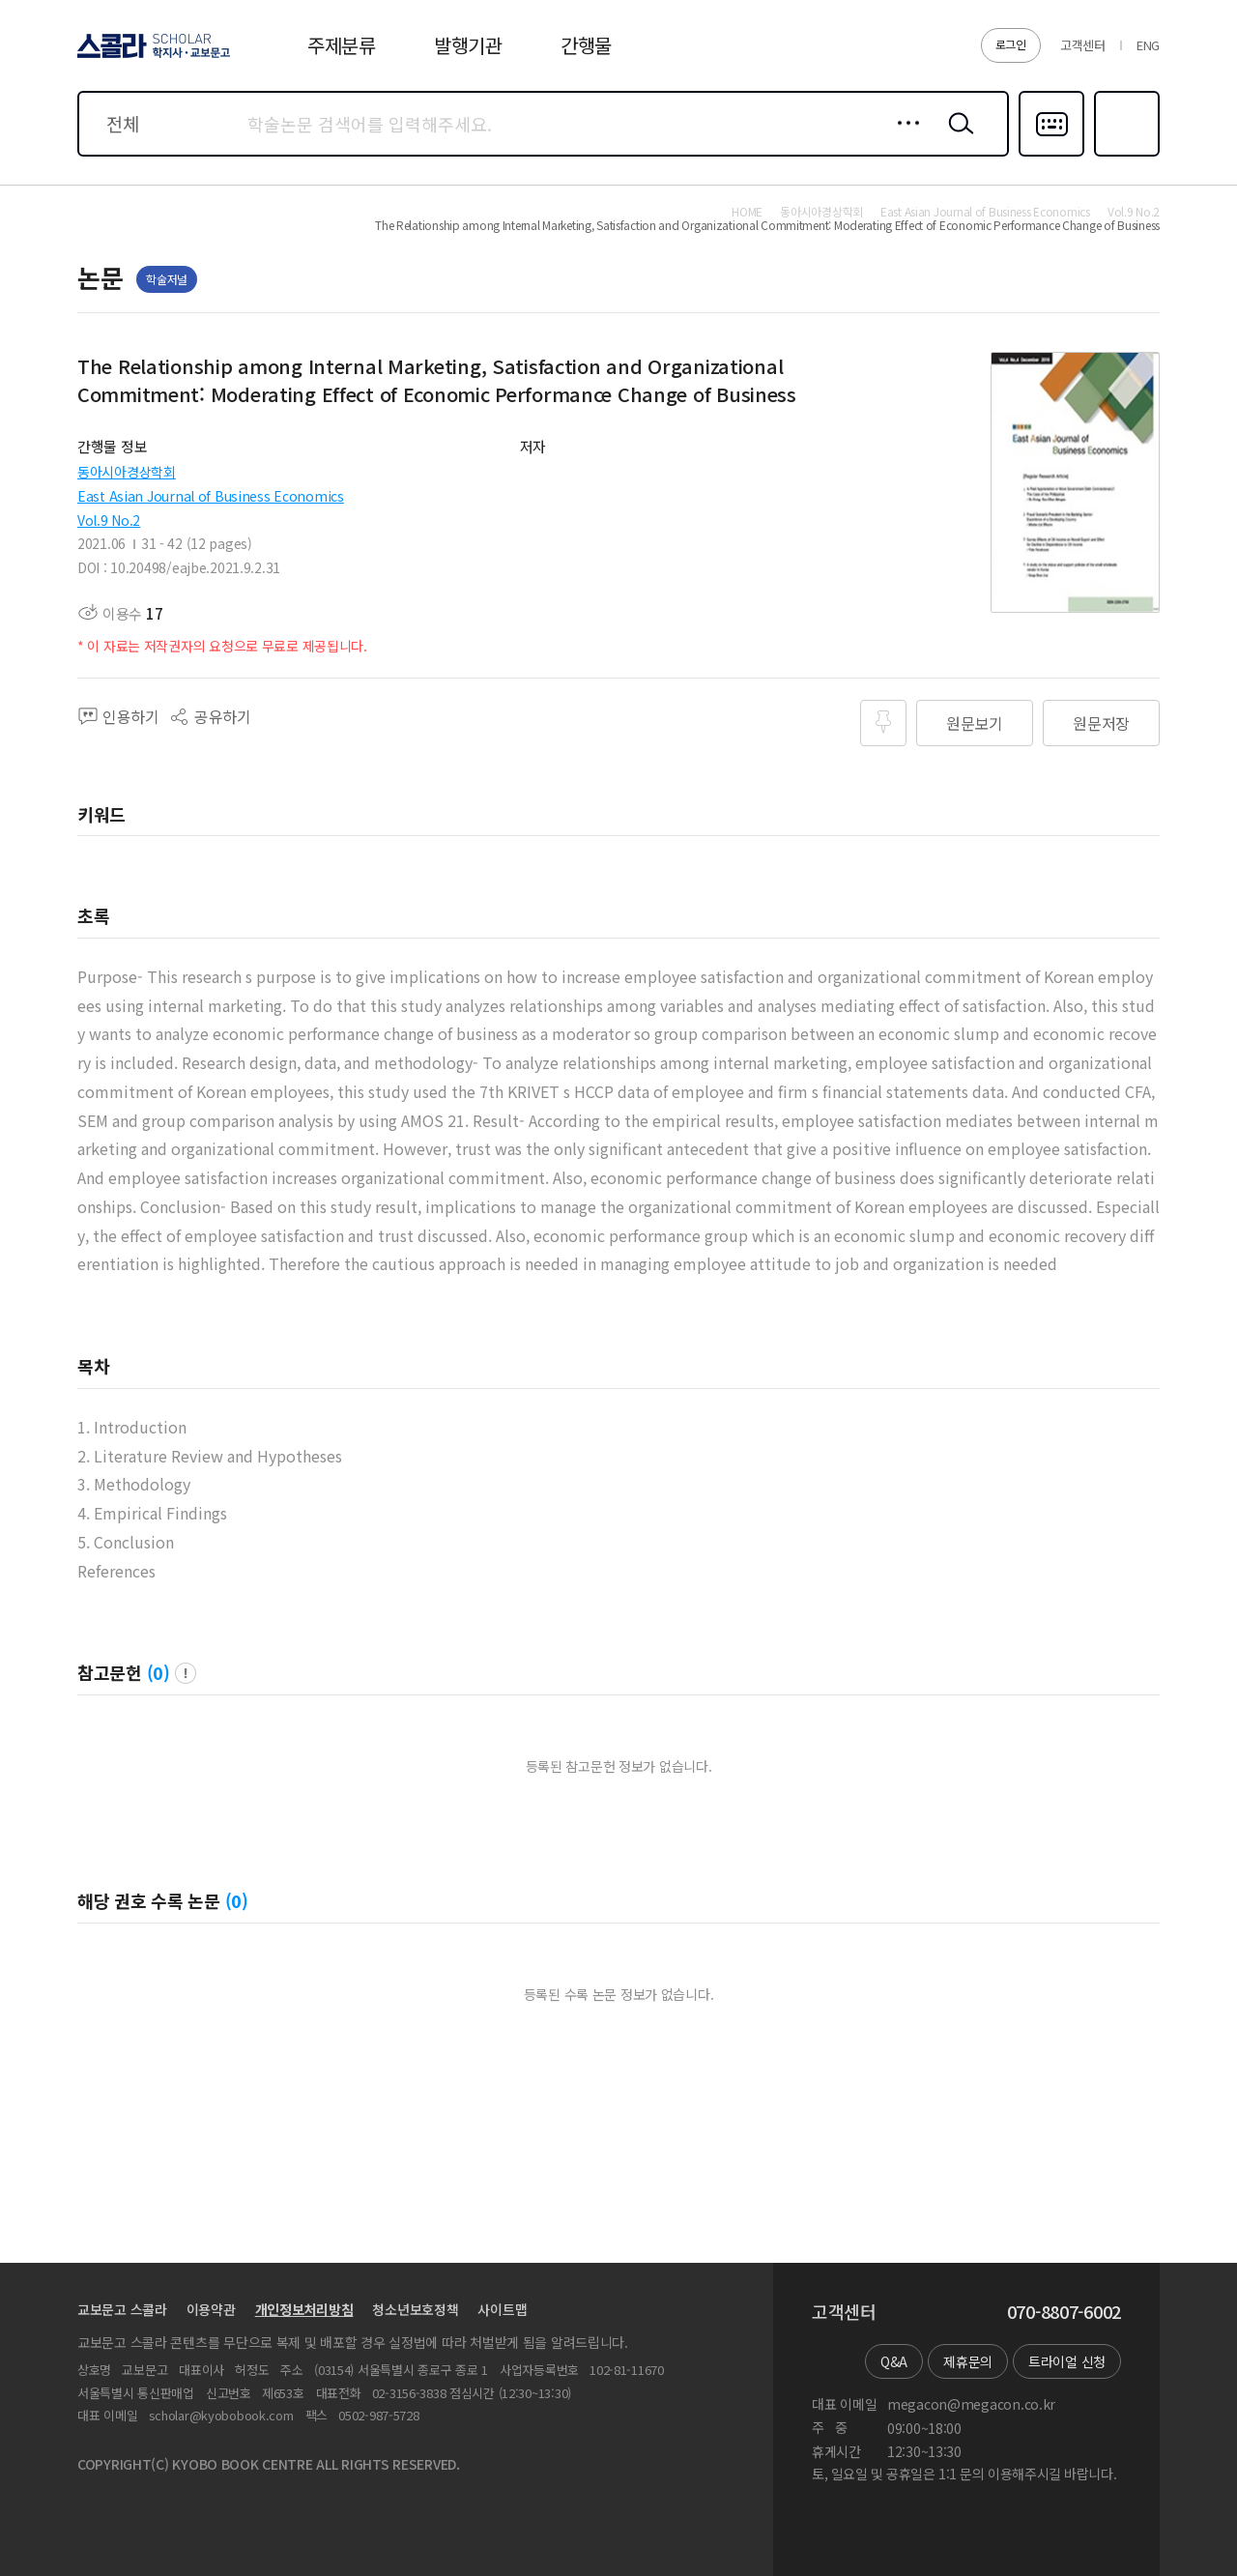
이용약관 (211, 2309)
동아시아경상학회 (126, 471)
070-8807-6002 (1064, 2312)
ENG (1148, 45)
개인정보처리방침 (304, 2309)
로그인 (1010, 44)
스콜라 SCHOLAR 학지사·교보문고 (150, 57)
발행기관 (468, 45)
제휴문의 (967, 2361)
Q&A (893, 2361)
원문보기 (974, 723)
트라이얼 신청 (1067, 2361)
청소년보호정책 (415, 2309)
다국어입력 (1051, 155)
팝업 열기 (185, 1673)
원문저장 (1101, 723)
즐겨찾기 (1124, 155)
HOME (747, 211)
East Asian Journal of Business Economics (210, 496)
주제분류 (341, 45)
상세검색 (903, 138)
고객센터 (1083, 45)
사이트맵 (502, 2309)
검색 (956, 138)
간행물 (586, 45)
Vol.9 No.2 (108, 520)
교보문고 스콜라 (122, 2309)
